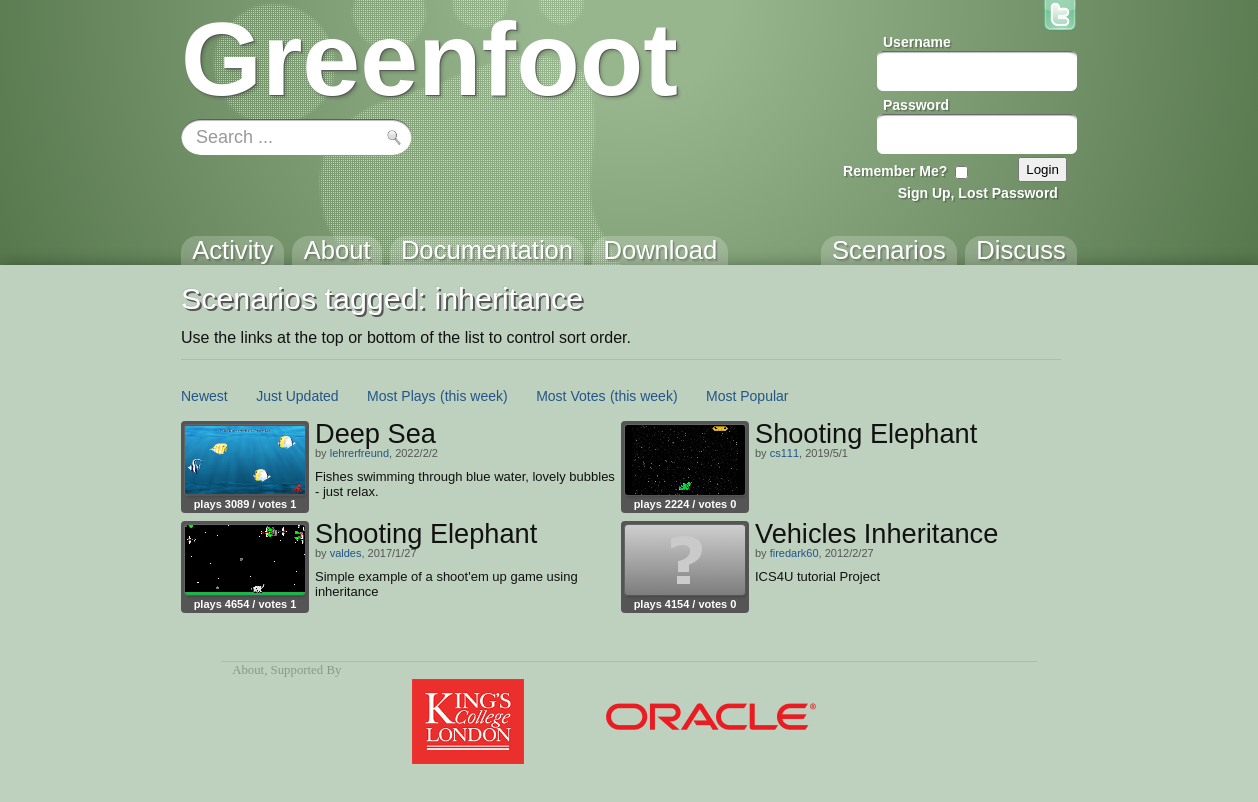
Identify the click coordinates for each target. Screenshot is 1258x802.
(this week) (474, 396)
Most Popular (747, 396)
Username (917, 42)
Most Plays (401, 396)
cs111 (784, 453)
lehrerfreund (359, 453)
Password (916, 105)
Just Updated (297, 396)
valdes (346, 553)
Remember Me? (895, 171)
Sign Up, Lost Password (978, 193)
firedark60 (794, 553)
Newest (204, 396)
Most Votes (570, 396)
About (248, 670)
